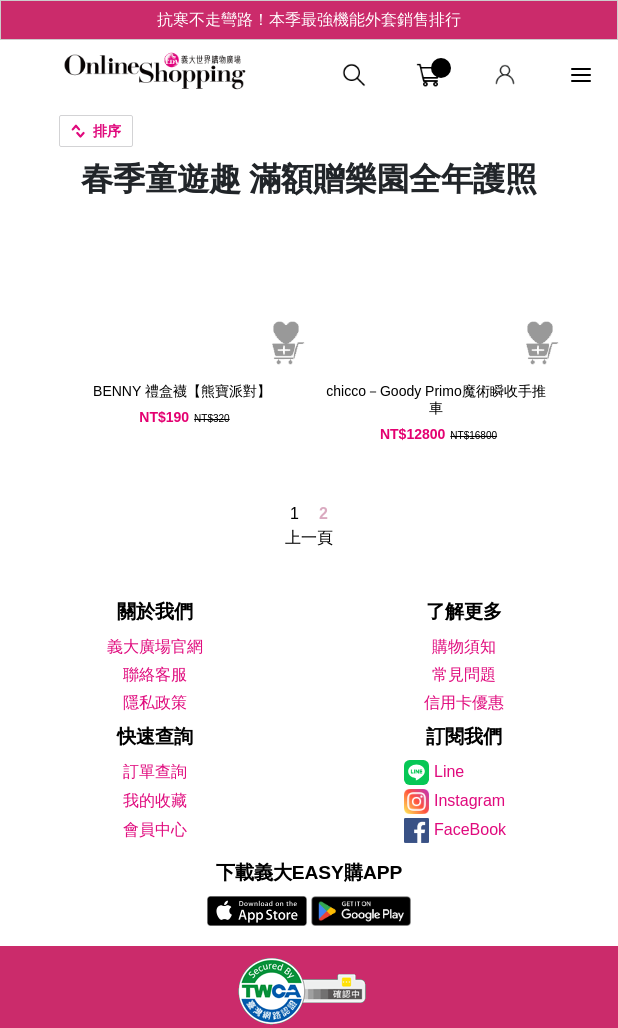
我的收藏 (155, 800)
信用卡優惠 (464, 702)
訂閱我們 (464, 736)
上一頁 (309, 537)
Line (449, 771)
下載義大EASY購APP (309, 872)
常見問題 (464, 674)
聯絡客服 (155, 674)
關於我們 (155, 611)
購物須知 (464, 646)
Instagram (469, 800)
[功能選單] (581, 75)
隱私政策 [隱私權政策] (155, 702)
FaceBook (470, 829)
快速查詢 (155, 736)
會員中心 (155, 829)
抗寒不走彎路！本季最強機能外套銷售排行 (309, 19)
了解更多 (464, 611)
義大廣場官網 (155, 646)
